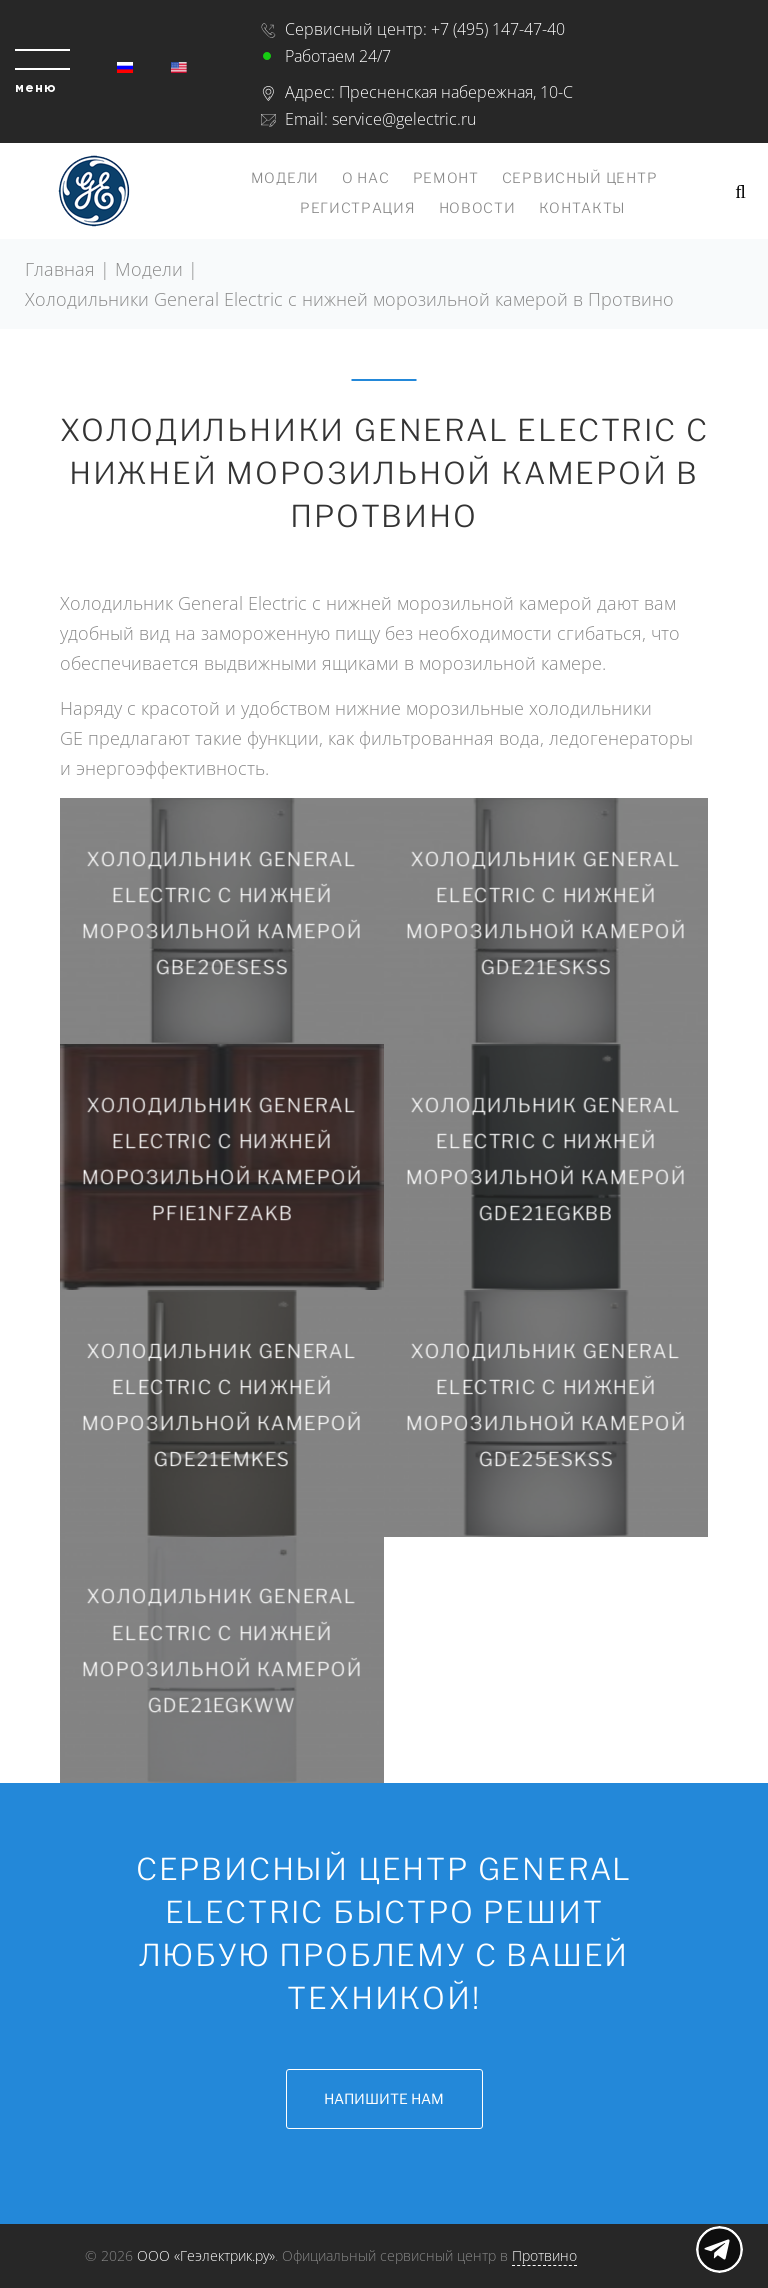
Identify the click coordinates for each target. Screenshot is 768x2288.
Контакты (583, 207)
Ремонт (446, 177)
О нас (366, 177)
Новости (477, 207)
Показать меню (719, 2249)
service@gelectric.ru (404, 119)
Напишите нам (384, 2098)
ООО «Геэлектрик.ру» (206, 2255)
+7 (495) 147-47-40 (498, 29)
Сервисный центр (580, 177)
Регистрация (358, 207)
